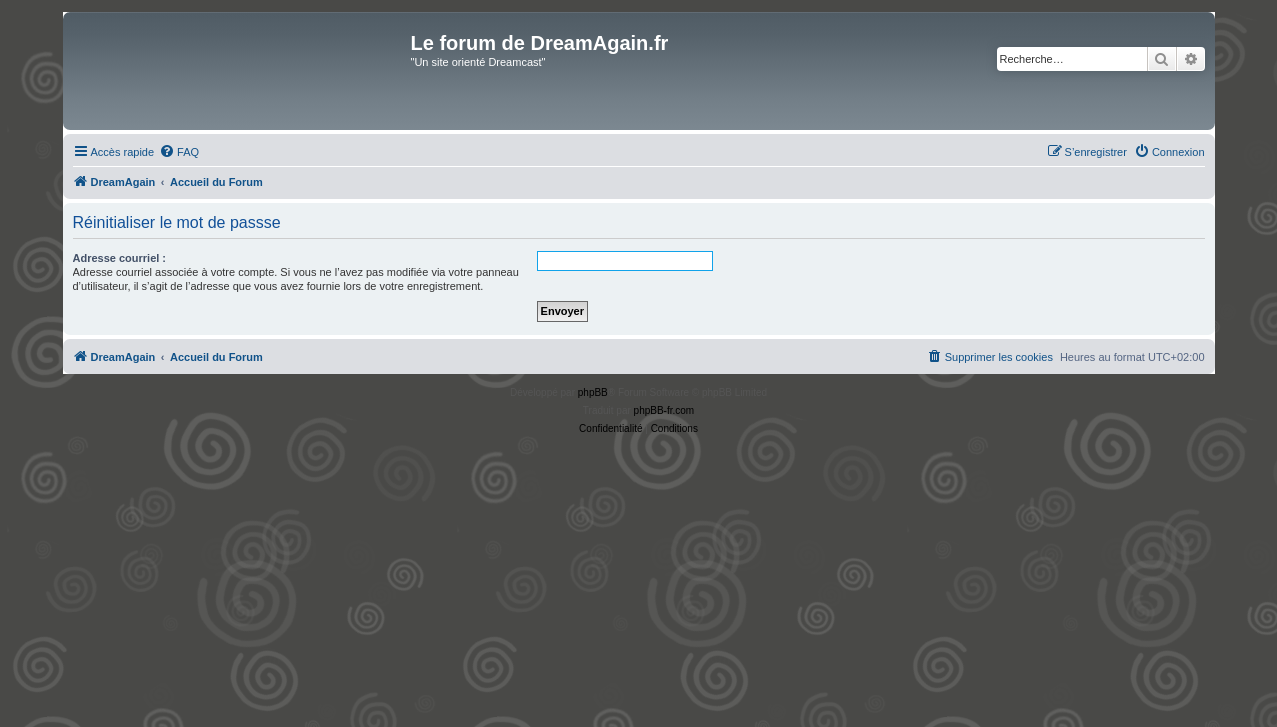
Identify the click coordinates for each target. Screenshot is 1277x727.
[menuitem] (179, 152)
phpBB (593, 392)
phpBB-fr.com (664, 410)
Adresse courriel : (120, 258)
